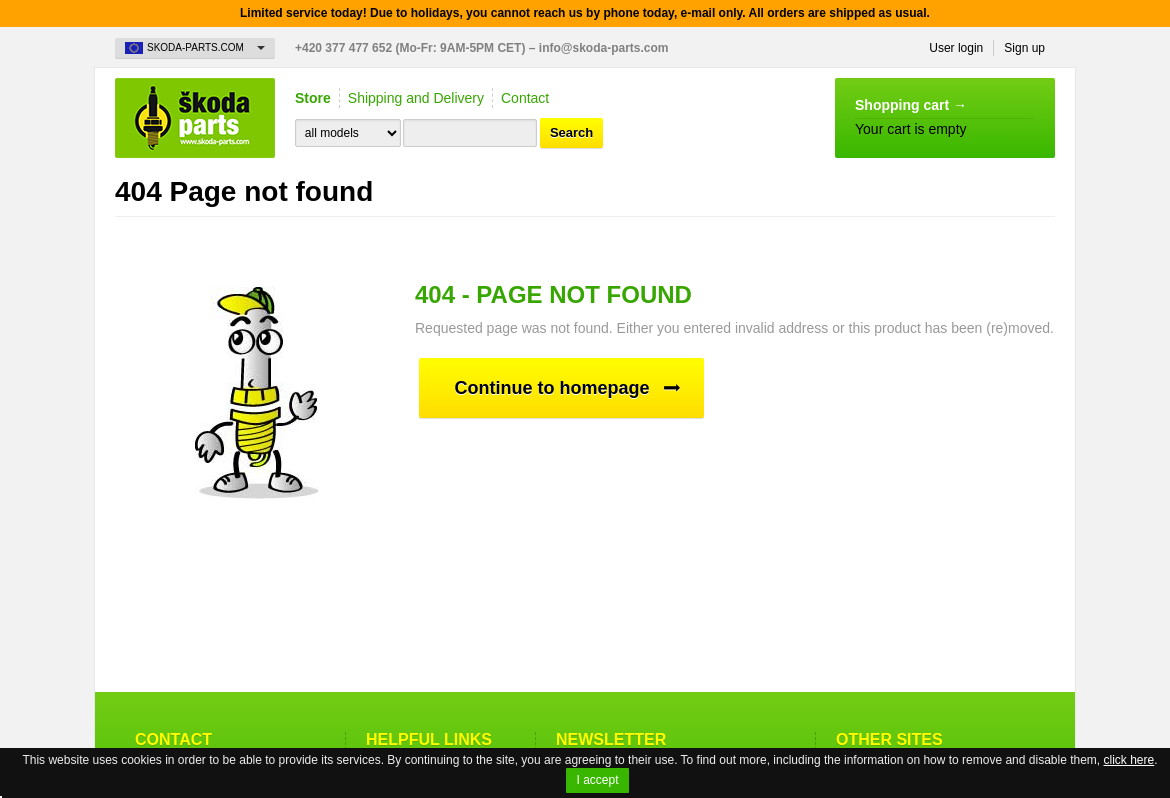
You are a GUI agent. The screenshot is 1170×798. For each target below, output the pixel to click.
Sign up (1024, 48)
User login (956, 48)
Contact (525, 98)
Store (313, 98)
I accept (597, 780)
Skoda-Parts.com (195, 118)
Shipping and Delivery (416, 98)
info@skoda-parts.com (604, 48)
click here (1129, 760)
